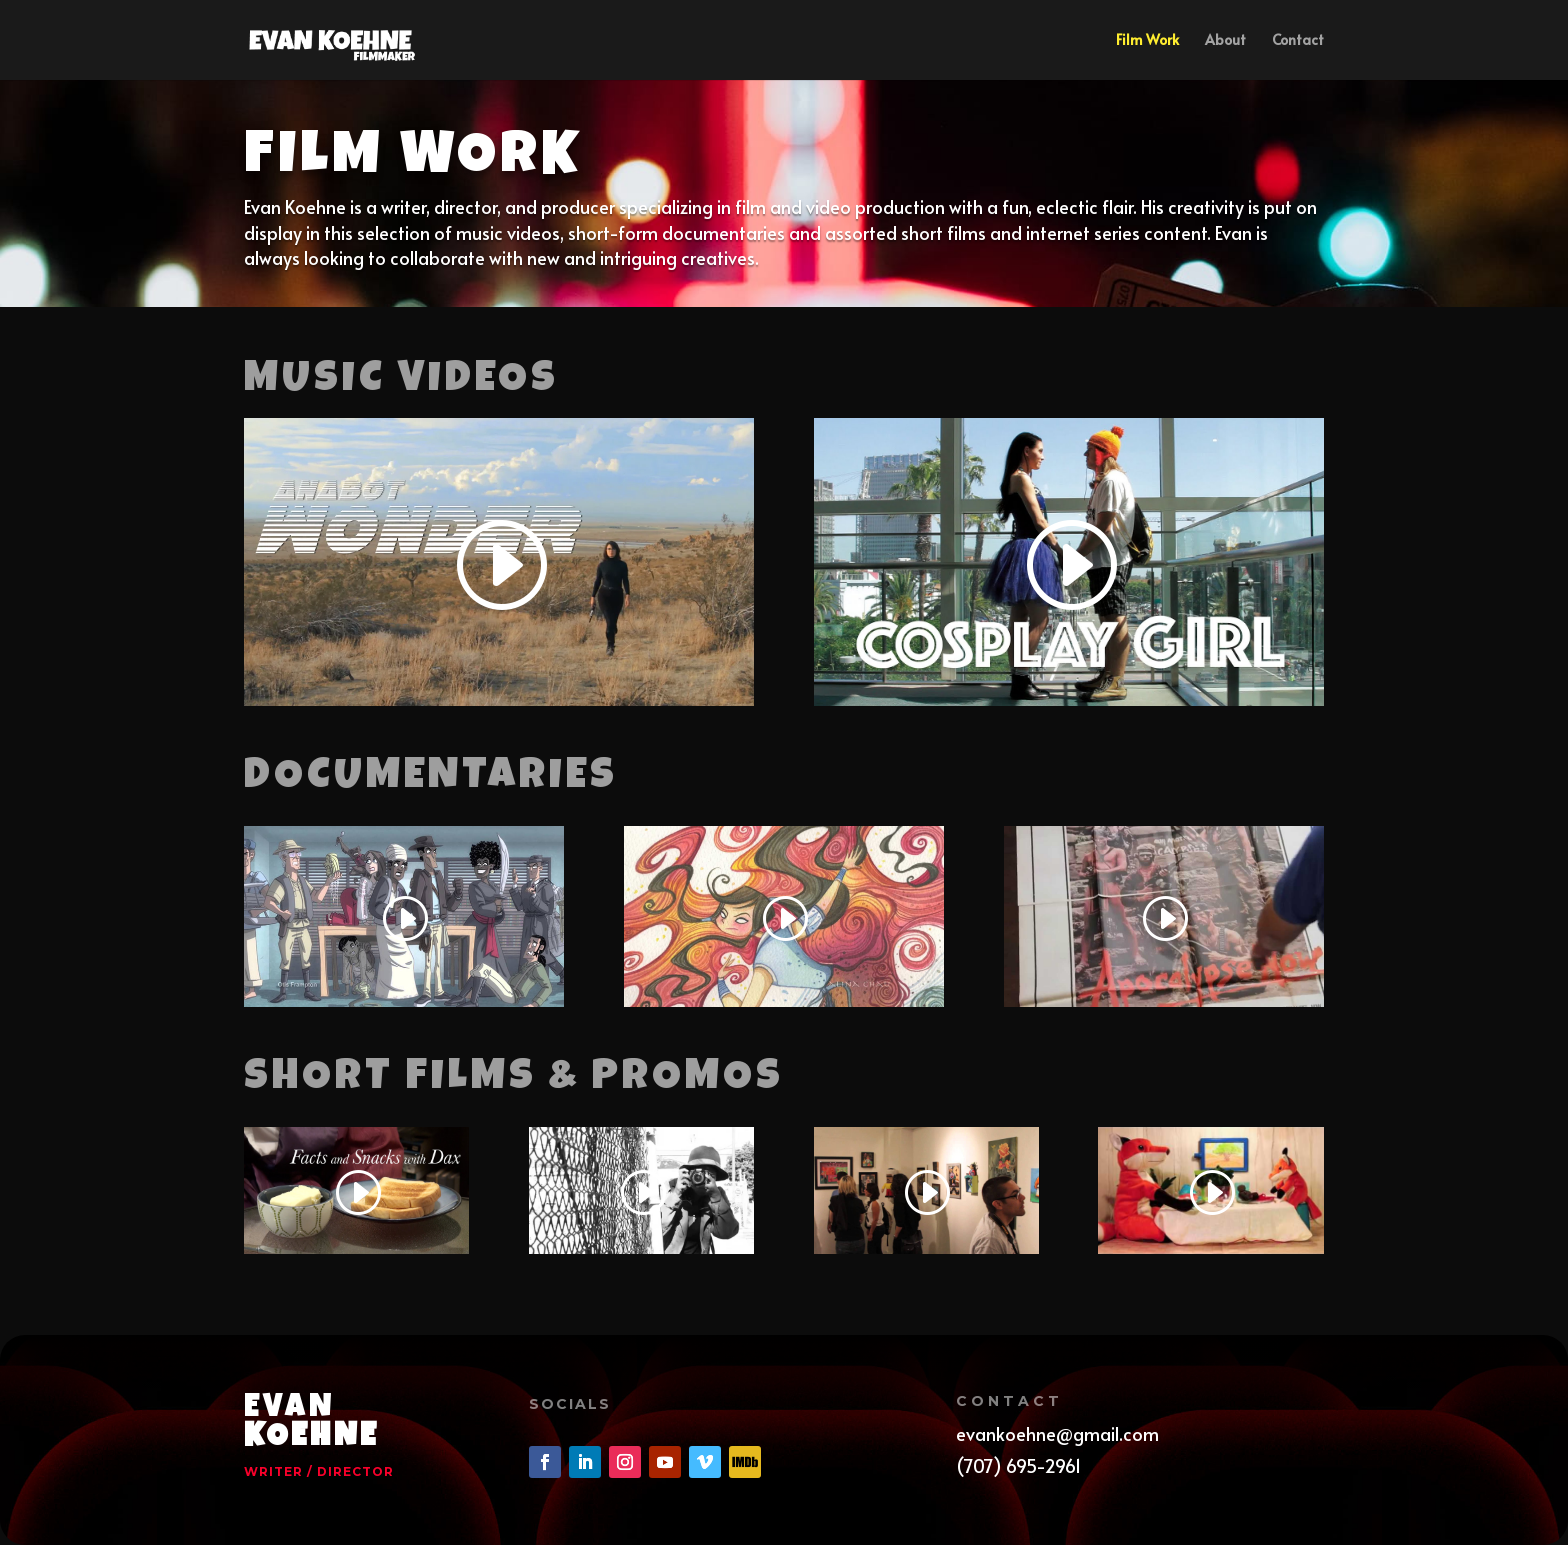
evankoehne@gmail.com (1057, 1433)
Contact (1298, 41)
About (1225, 41)
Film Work (1147, 41)
